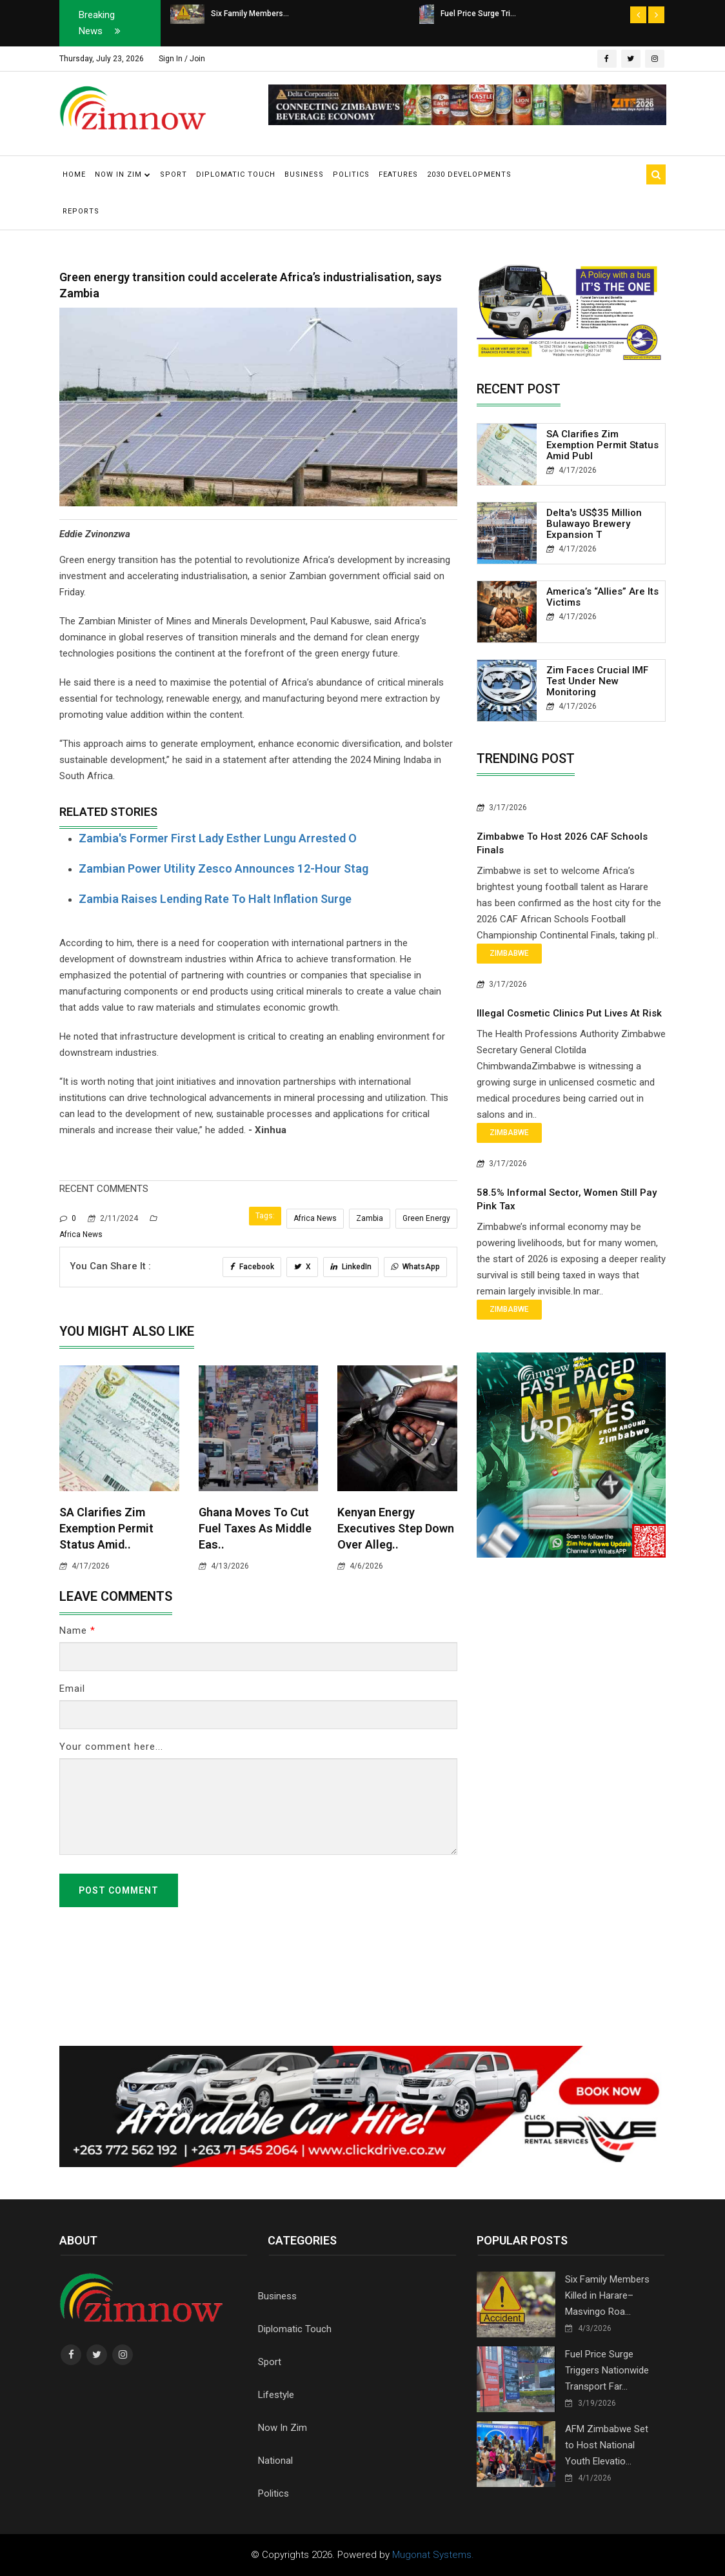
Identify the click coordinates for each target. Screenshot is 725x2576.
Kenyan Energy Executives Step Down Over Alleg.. (395, 1528)
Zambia (369, 1218)
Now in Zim (123, 174)
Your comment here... (111, 1746)
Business (304, 174)
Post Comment (119, 1890)
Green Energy (426, 1218)
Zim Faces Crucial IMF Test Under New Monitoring (597, 681)
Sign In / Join (182, 58)
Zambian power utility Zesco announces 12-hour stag (223, 868)
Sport (173, 174)
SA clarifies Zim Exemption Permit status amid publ (602, 445)
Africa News (315, 1218)
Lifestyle (276, 2395)
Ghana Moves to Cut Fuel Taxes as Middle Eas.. (255, 1528)
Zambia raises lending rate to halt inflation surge (215, 899)
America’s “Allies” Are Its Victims (602, 597)
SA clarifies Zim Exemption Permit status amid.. (106, 1528)
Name (77, 1630)
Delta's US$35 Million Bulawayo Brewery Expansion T (594, 523)
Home (74, 174)
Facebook (252, 1266)
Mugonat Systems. (433, 2555)
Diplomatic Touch (235, 174)
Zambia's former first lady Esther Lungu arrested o (218, 838)
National (275, 2460)
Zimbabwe (509, 953)
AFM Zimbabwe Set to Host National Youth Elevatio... (606, 2445)
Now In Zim (282, 2427)
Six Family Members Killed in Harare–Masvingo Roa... (607, 2295)
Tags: (265, 1215)
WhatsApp (415, 1266)
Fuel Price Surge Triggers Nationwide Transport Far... (607, 2370)
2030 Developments (469, 174)
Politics (351, 174)
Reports (81, 211)
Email (72, 1688)
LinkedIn (351, 1266)
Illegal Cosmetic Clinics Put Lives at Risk (569, 1013)
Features (398, 174)
